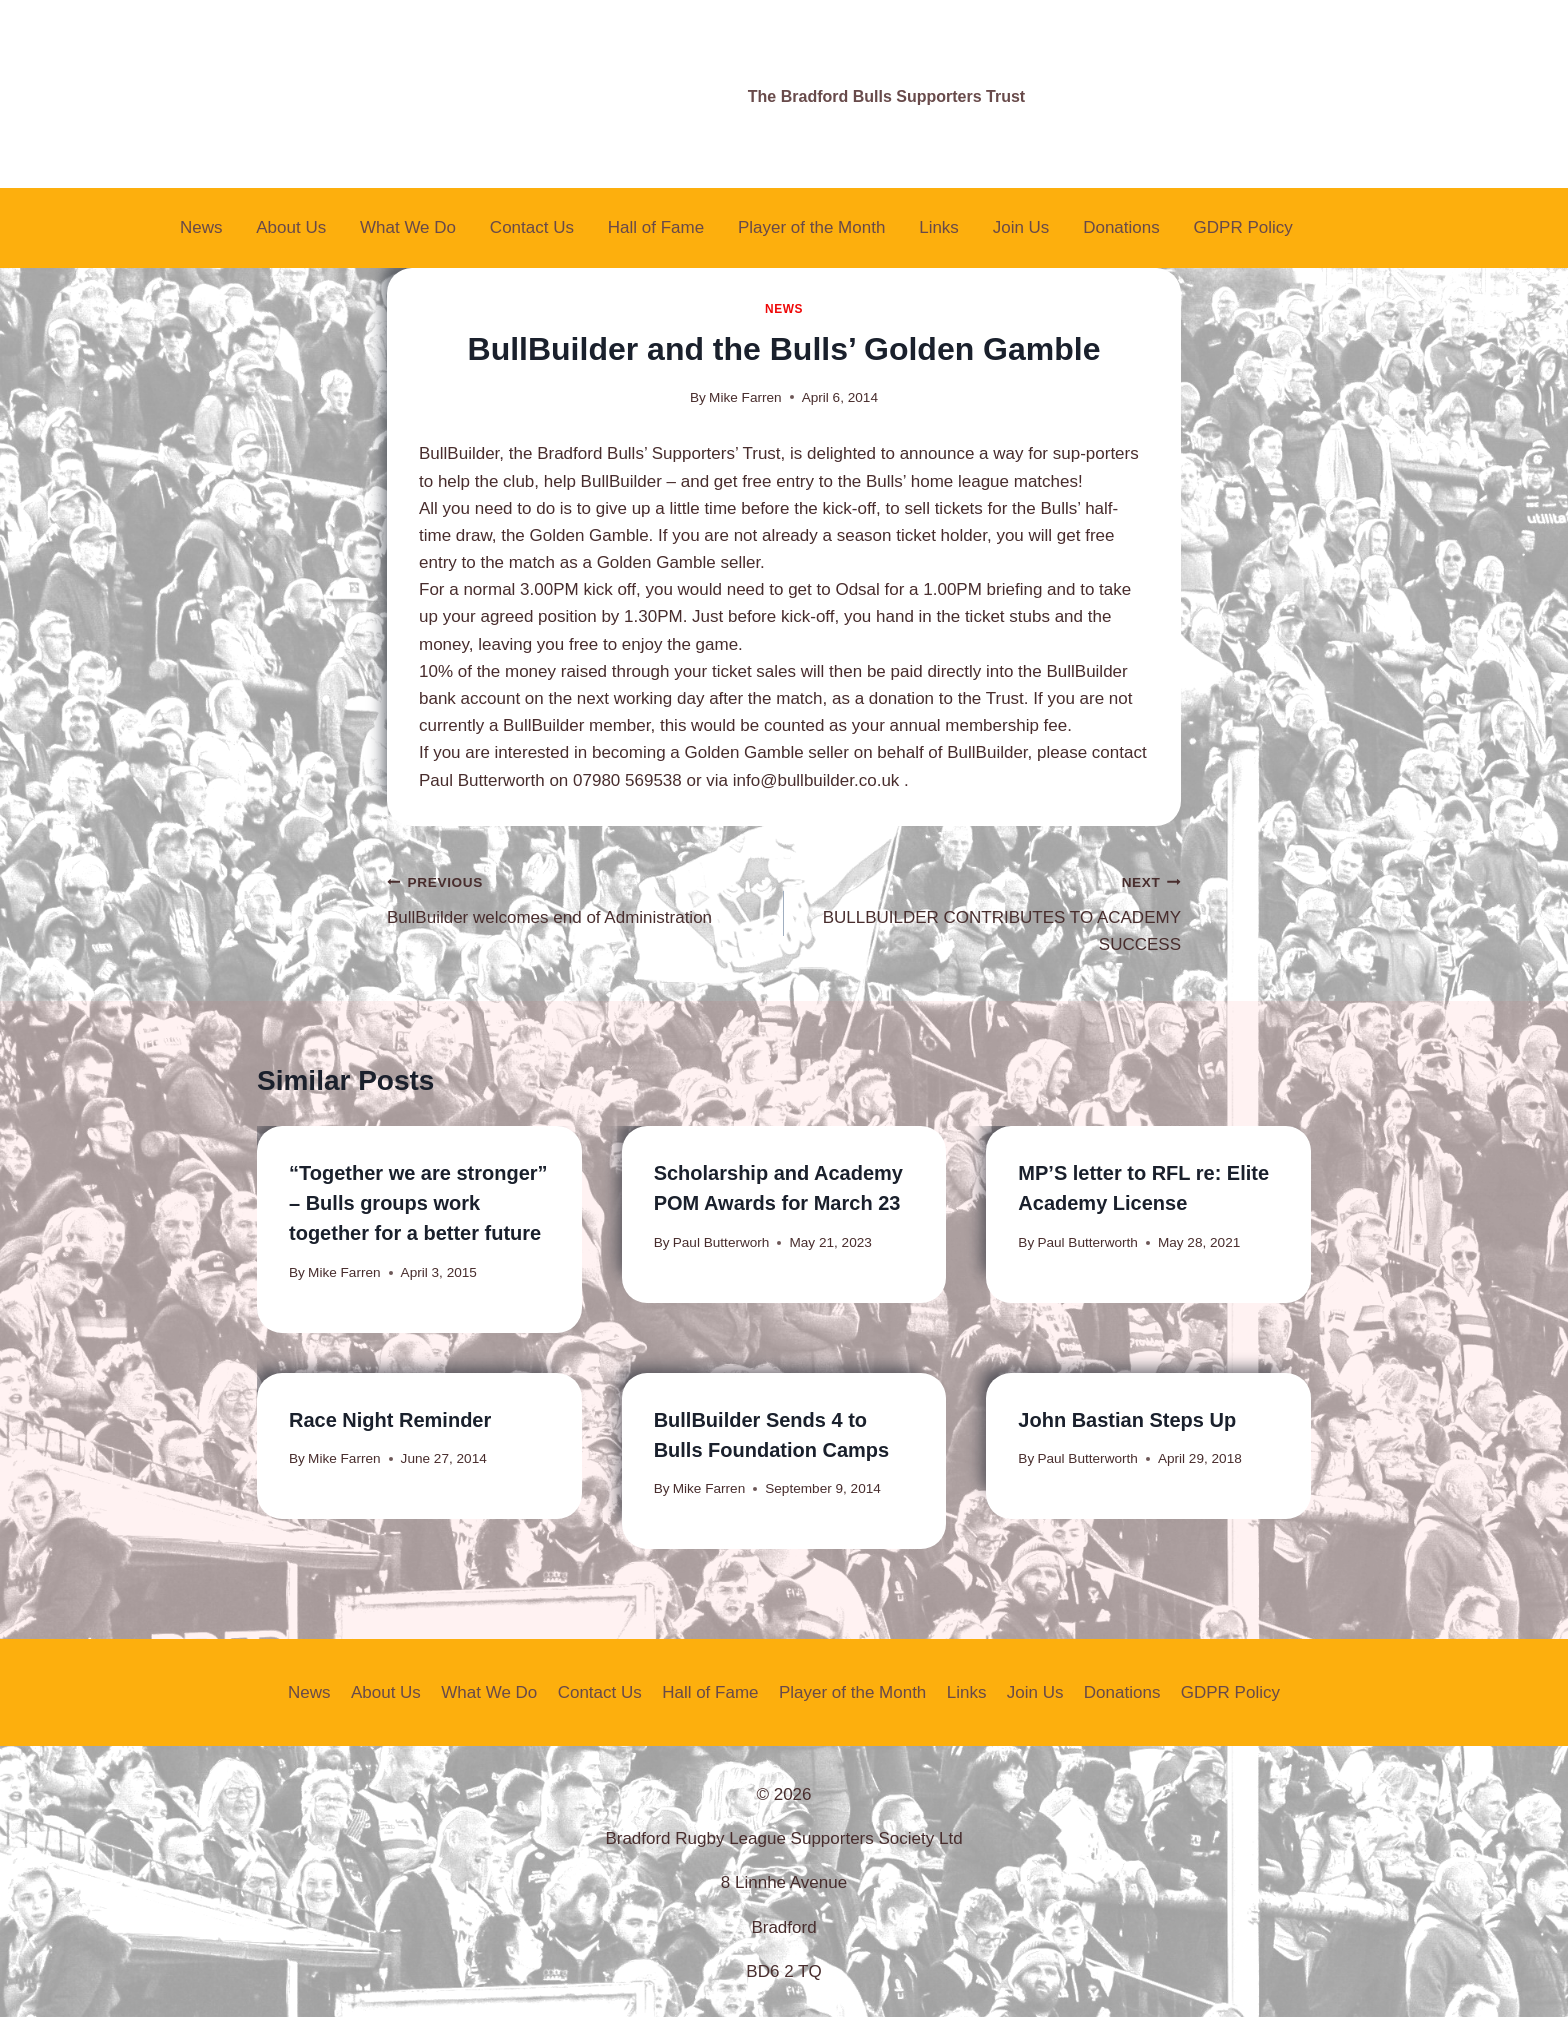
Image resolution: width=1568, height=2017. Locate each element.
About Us (291, 227)
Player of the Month (811, 227)
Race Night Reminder (390, 1420)
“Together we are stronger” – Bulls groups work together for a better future (418, 1203)
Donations (1121, 227)
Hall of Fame (656, 227)
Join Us (1021, 227)
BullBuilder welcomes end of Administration (577, 897)
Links (939, 227)
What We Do (408, 227)
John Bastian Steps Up (1127, 1420)
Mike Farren (745, 397)
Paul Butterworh (721, 1242)
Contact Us (532, 227)
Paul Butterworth (1087, 1242)
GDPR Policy (1243, 227)
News (201, 227)
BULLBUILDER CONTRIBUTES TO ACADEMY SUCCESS (991, 911)
